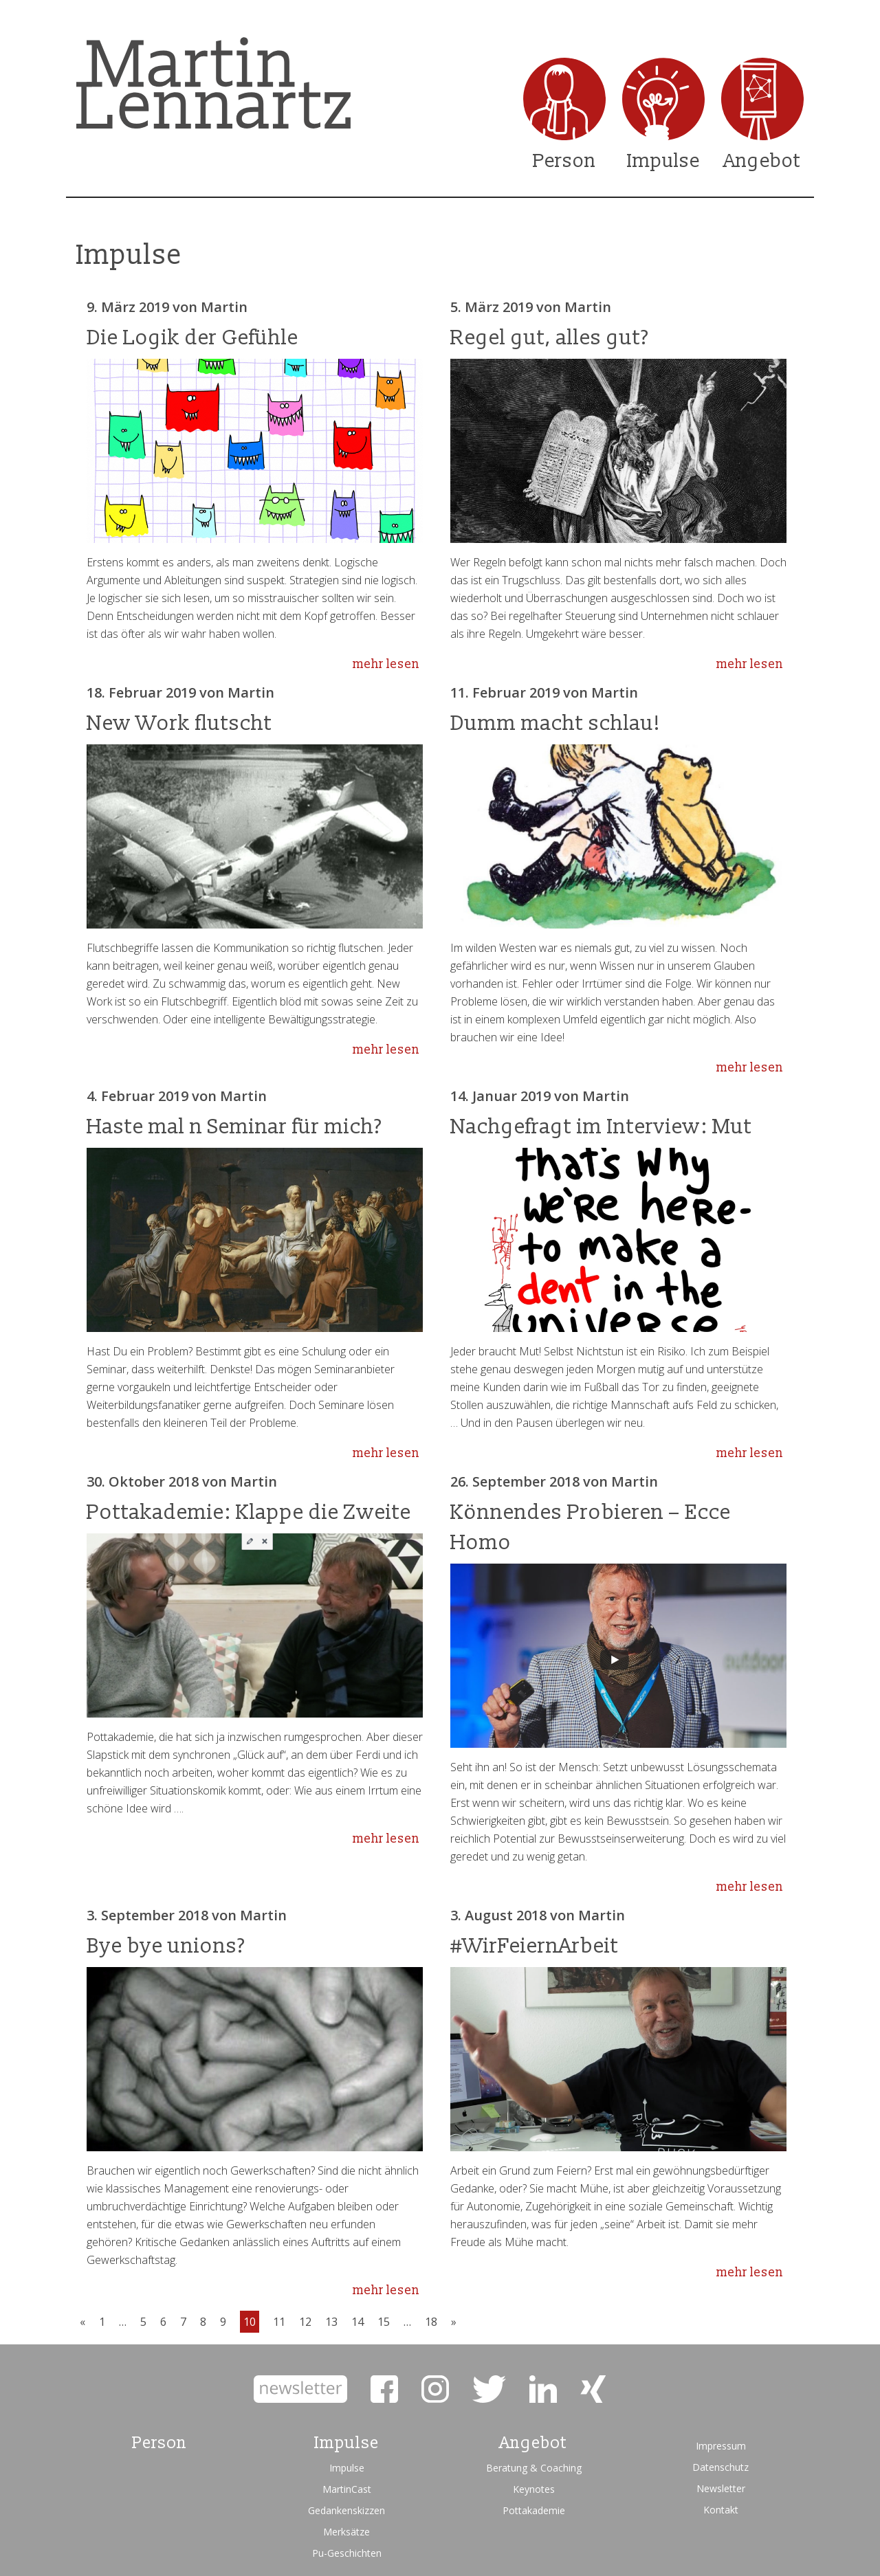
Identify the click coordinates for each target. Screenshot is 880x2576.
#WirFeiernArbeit (534, 1946)
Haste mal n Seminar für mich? (234, 1127)
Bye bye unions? (166, 1946)
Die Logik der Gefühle (192, 338)
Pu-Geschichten (347, 2553)
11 (279, 2321)
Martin (224, 307)
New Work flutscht (179, 723)
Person (564, 161)
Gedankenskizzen (346, 2510)
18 (431, 2321)
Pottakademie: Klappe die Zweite (249, 1512)
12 (305, 2321)
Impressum (721, 2445)
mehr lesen (386, 664)
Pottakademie (534, 2510)
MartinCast (346, 2489)
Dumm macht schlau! (555, 723)
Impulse (663, 161)
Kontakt (720, 2509)
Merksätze (346, 2531)
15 (383, 2321)
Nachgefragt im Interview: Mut (601, 1127)
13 (331, 2321)
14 (357, 2321)
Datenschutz (720, 2467)
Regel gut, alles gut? (549, 338)
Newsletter (720, 2488)
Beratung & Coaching (534, 2467)
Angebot (762, 161)
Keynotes (534, 2489)
